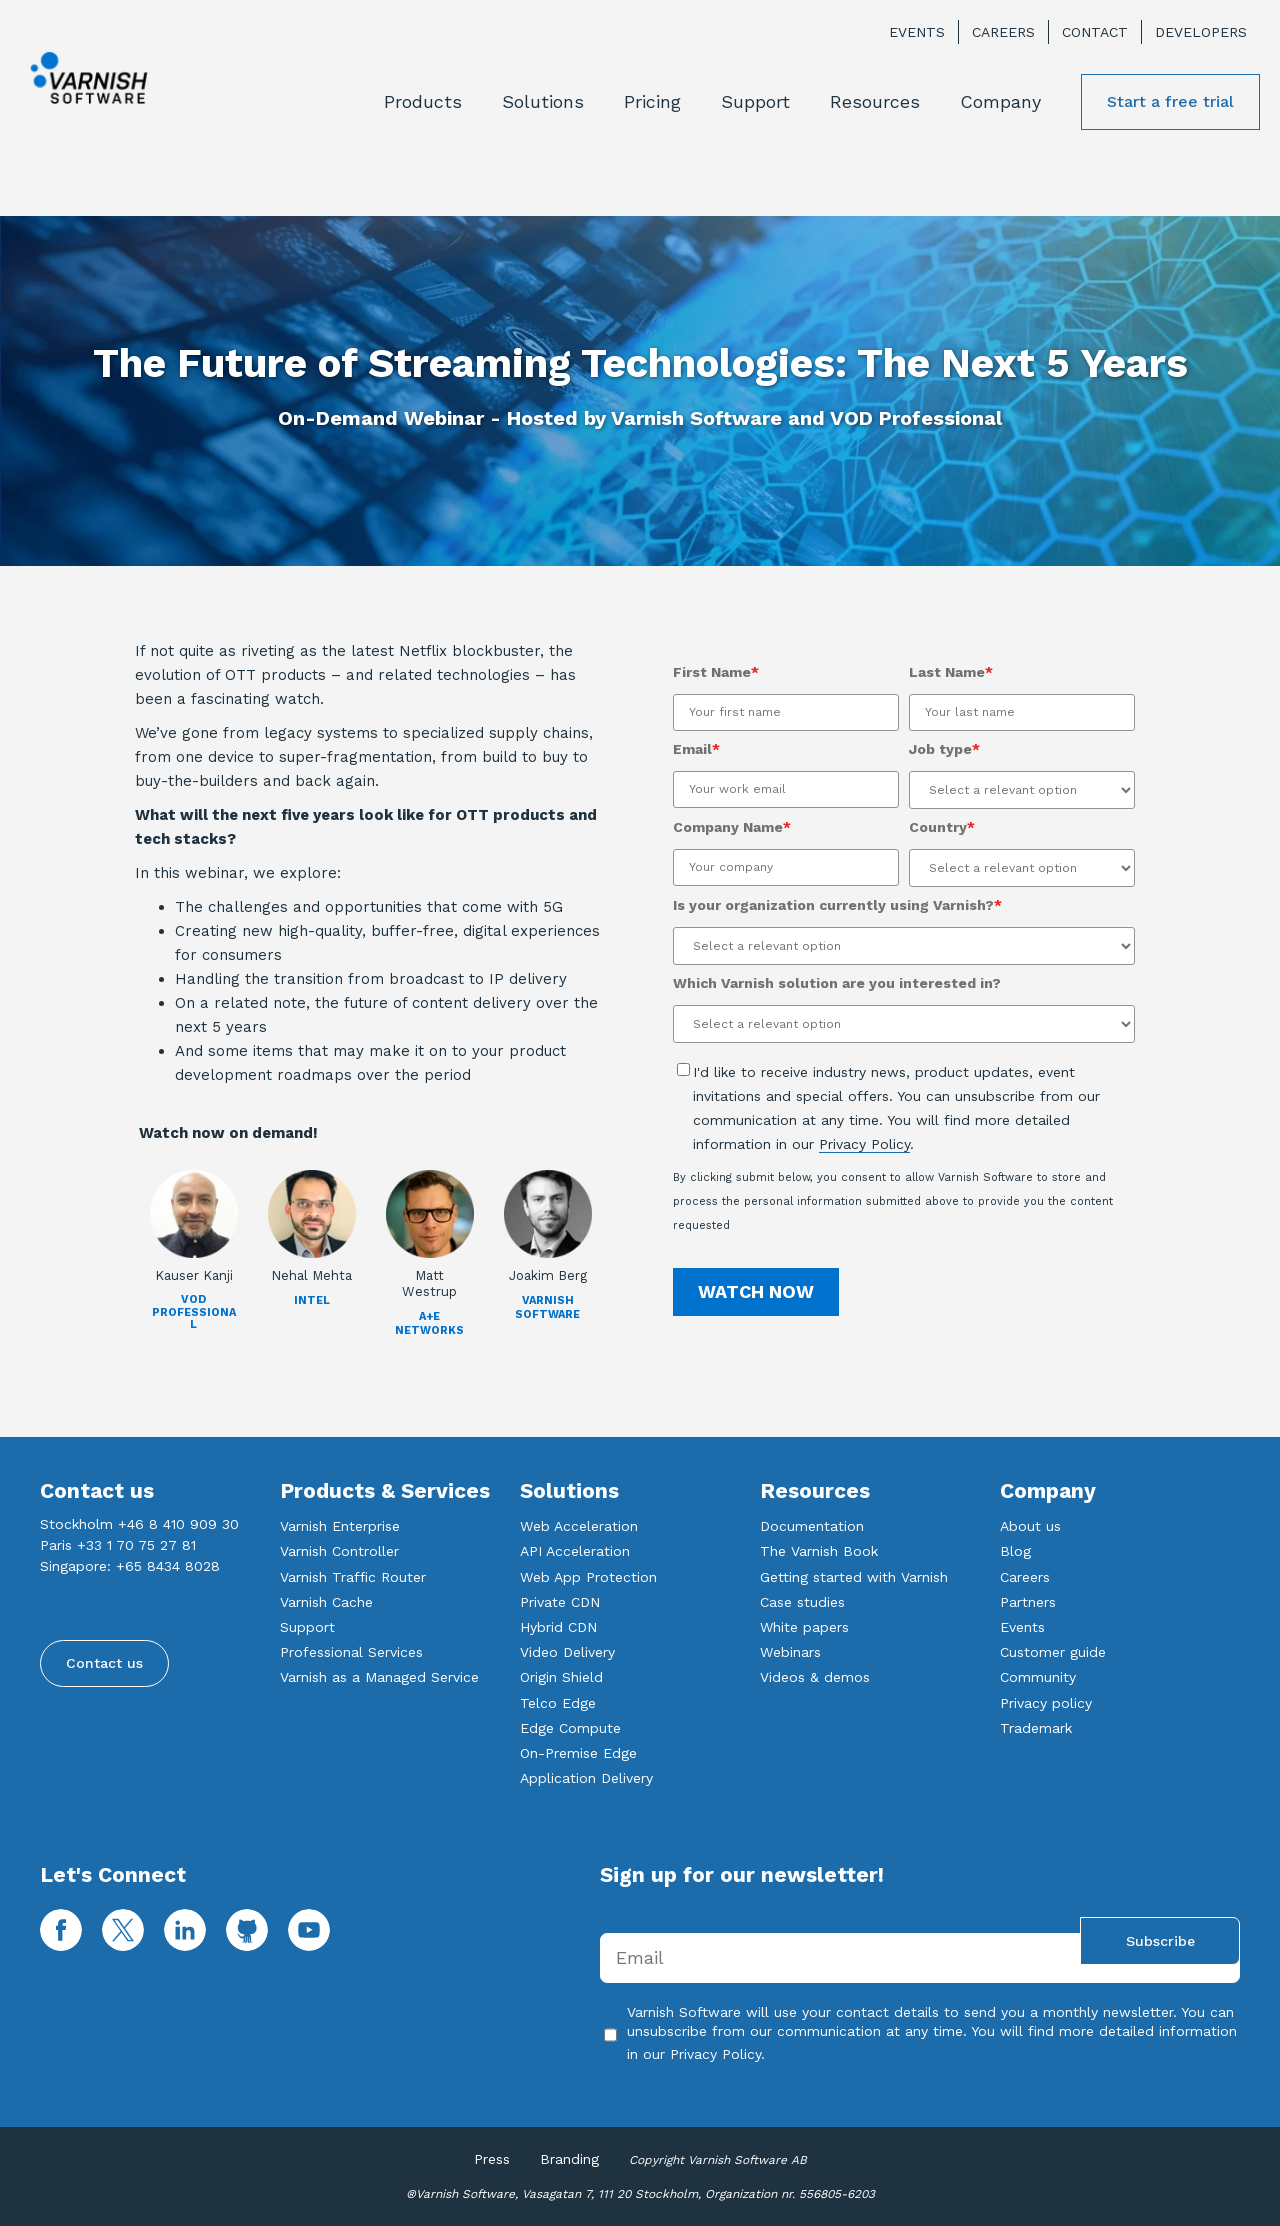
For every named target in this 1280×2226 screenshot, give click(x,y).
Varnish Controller (339, 1551)
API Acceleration (575, 1551)
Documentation (812, 1526)
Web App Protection (588, 1577)
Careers (1003, 32)
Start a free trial (1170, 101)
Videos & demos (815, 1677)
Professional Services (351, 1652)
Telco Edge (558, 1703)
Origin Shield (561, 1677)
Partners (1028, 1602)
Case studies (802, 1602)
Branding (569, 2159)
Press (492, 2159)
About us (1030, 1526)
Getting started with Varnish (854, 1577)
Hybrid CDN (558, 1627)
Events (917, 32)
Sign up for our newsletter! (742, 1874)
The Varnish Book (819, 1551)
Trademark (1036, 1728)
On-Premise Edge (578, 1753)
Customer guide (1053, 1652)
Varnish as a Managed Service (379, 1677)
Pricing (652, 101)
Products (423, 101)
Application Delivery (586, 1778)
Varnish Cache (326, 1602)
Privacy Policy (864, 1144)
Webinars (790, 1652)
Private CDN (560, 1602)
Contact (1095, 32)
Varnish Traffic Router (353, 1577)
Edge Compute (570, 1728)
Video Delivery (567, 1652)
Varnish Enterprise (340, 1526)
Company (1000, 101)
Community (1038, 1677)
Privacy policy (1046, 1703)
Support (755, 101)
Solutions (543, 101)
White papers (804, 1627)
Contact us (104, 1663)
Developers (1201, 32)
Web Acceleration (579, 1526)
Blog (1015, 1551)
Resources (875, 101)
